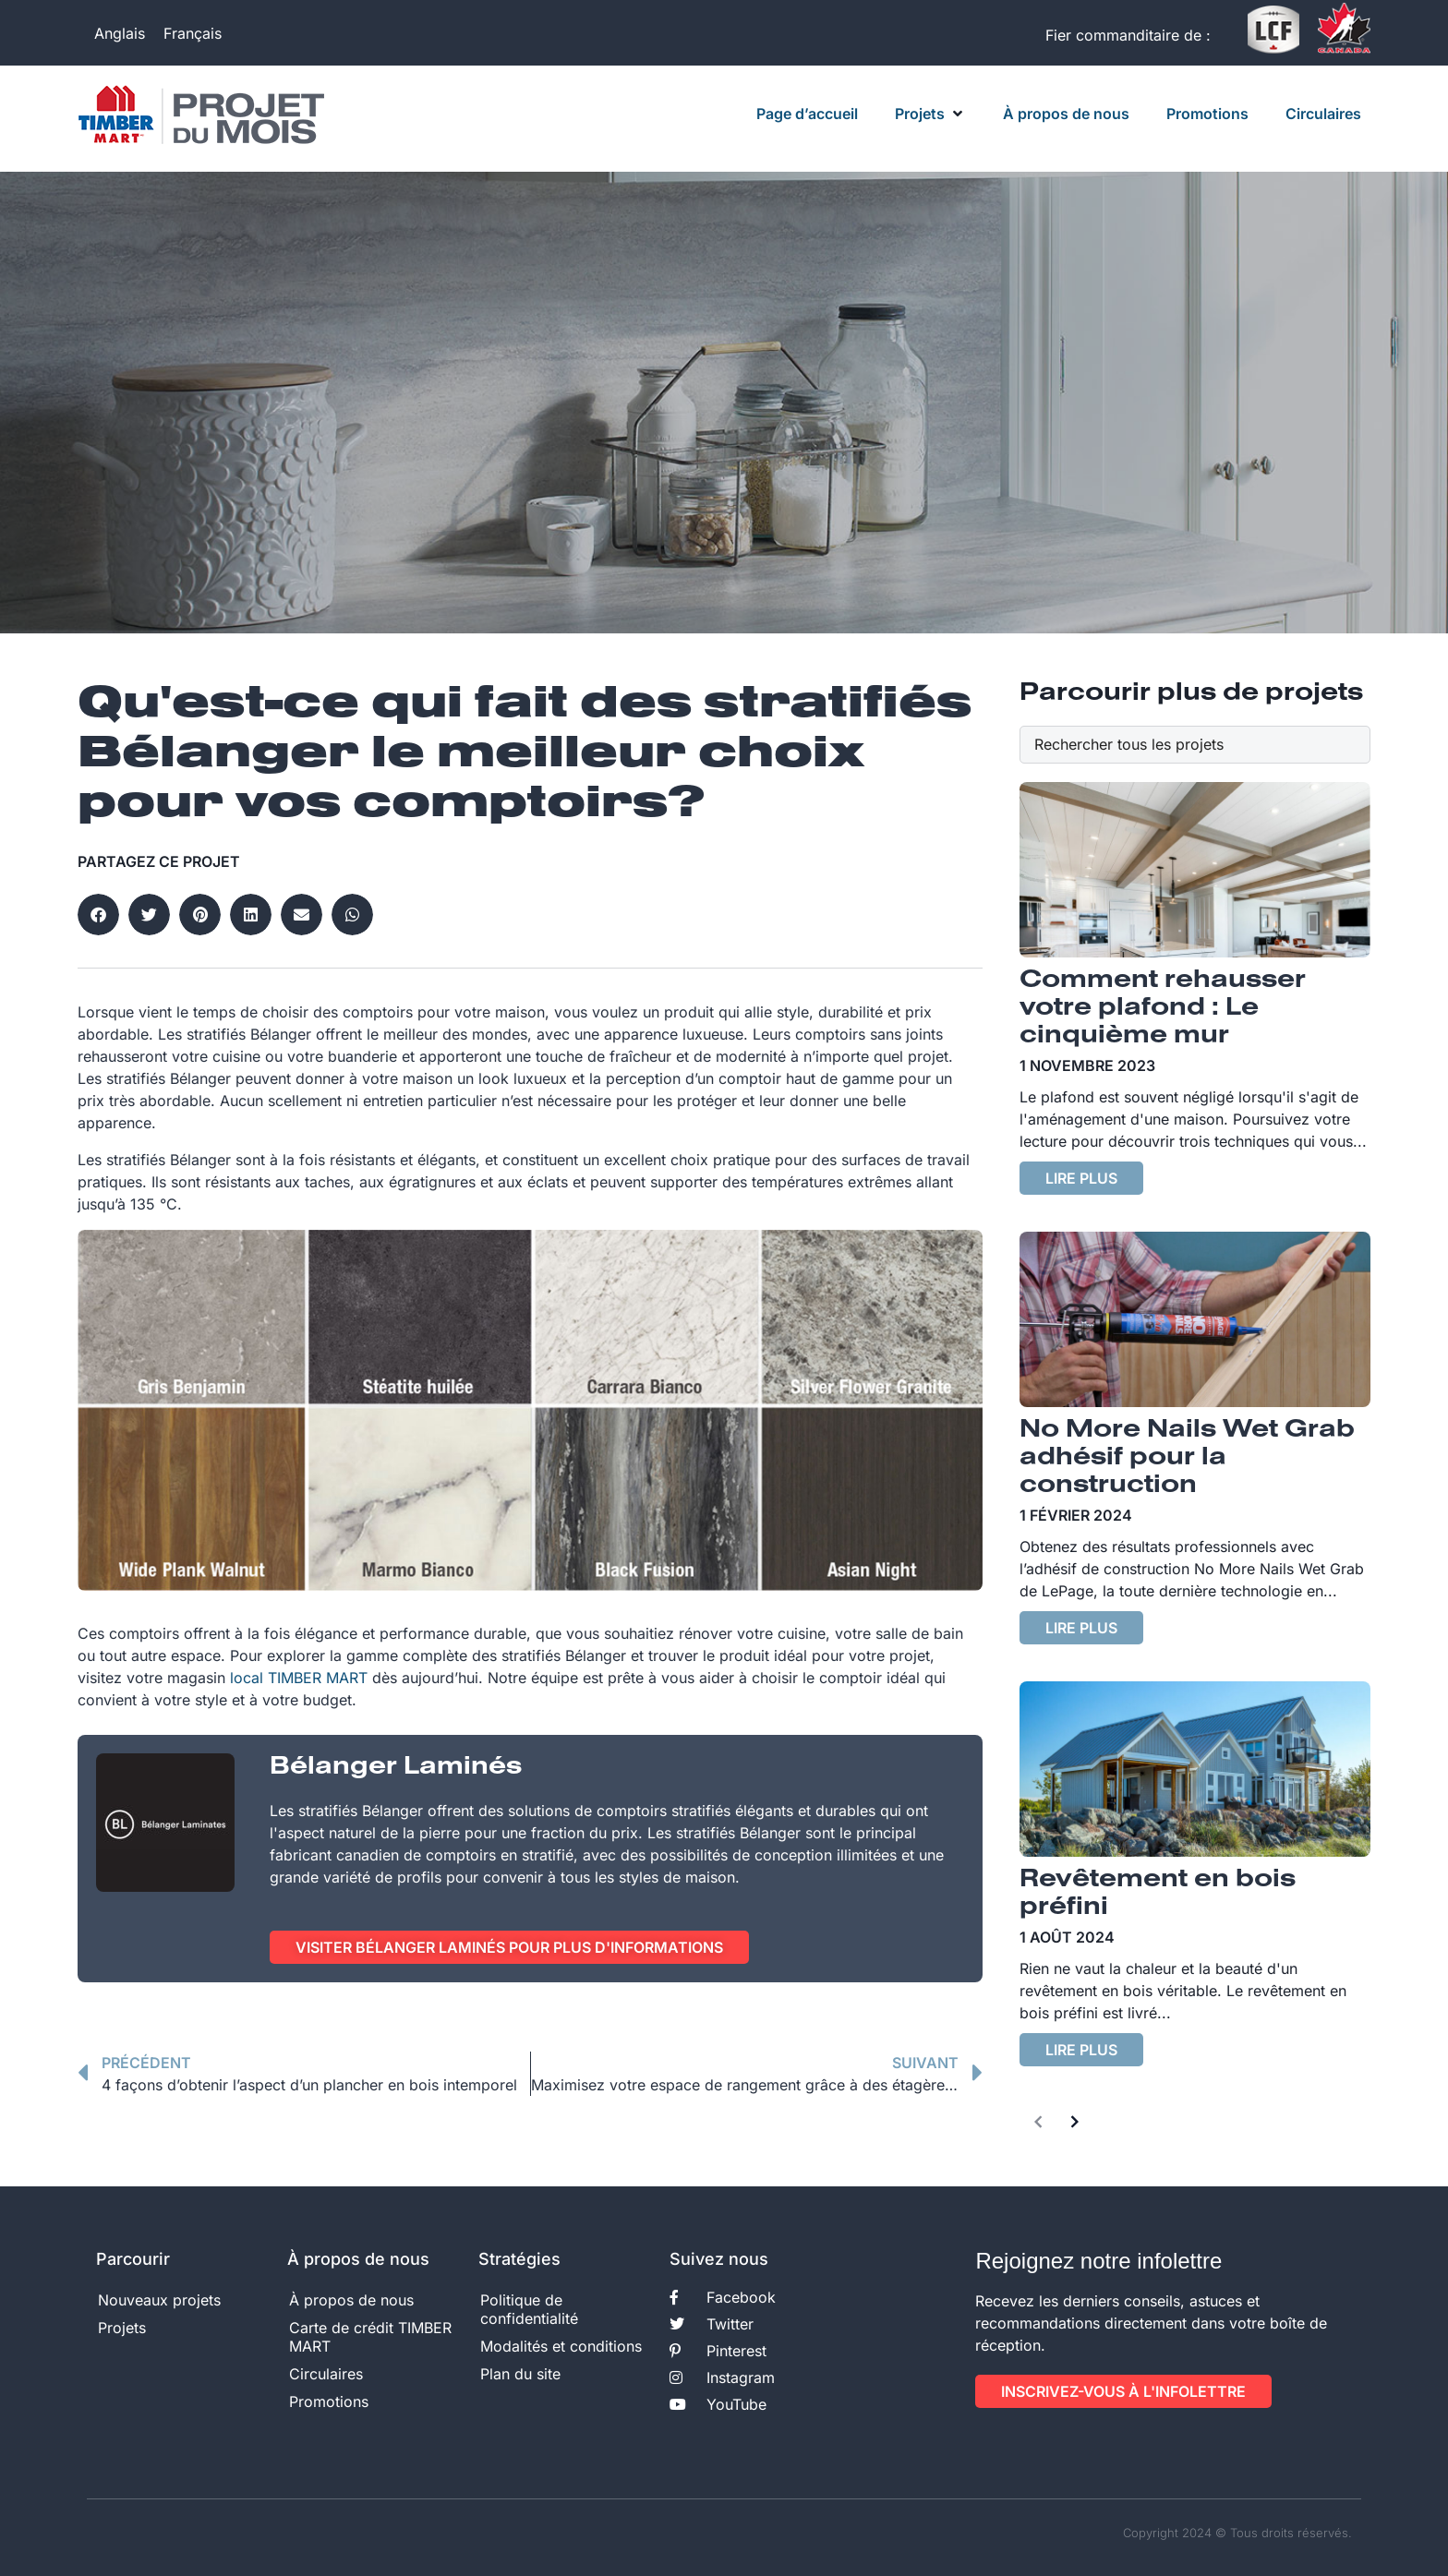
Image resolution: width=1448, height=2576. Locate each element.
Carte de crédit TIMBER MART (370, 2336)
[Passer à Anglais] (119, 32)
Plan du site (520, 2374)
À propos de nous (351, 2300)
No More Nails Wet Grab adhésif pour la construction (1187, 1458)
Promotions (328, 2401)
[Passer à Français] (192, 32)
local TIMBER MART (299, 1677)
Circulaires (326, 2374)
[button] (930, 113)
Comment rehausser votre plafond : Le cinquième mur (1163, 1008)
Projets (122, 2327)
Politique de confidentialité (529, 2309)
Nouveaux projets (159, 2300)
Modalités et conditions (561, 2346)
